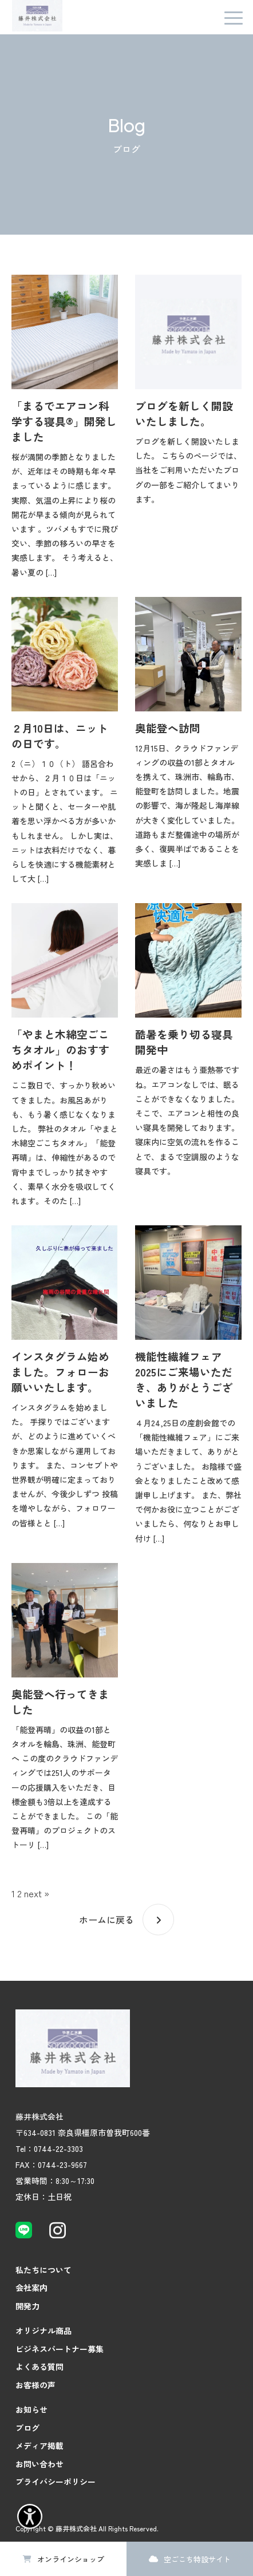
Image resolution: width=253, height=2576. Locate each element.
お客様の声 (35, 2385)
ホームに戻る (106, 1919)
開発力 (27, 2306)
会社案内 (31, 2287)
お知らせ (31, 2409)
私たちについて (43, 2270)
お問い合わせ (39, 2464)
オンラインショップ (70, 2559)
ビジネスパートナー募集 (59, 2349)
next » (36, 1893)
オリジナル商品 (43, 2330)
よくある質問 (39, 2366)
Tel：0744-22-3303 (49, 2148)
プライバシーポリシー (55, 2481)
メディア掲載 (39, 2445)
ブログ (27, 2427)
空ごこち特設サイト (197, 2559)
